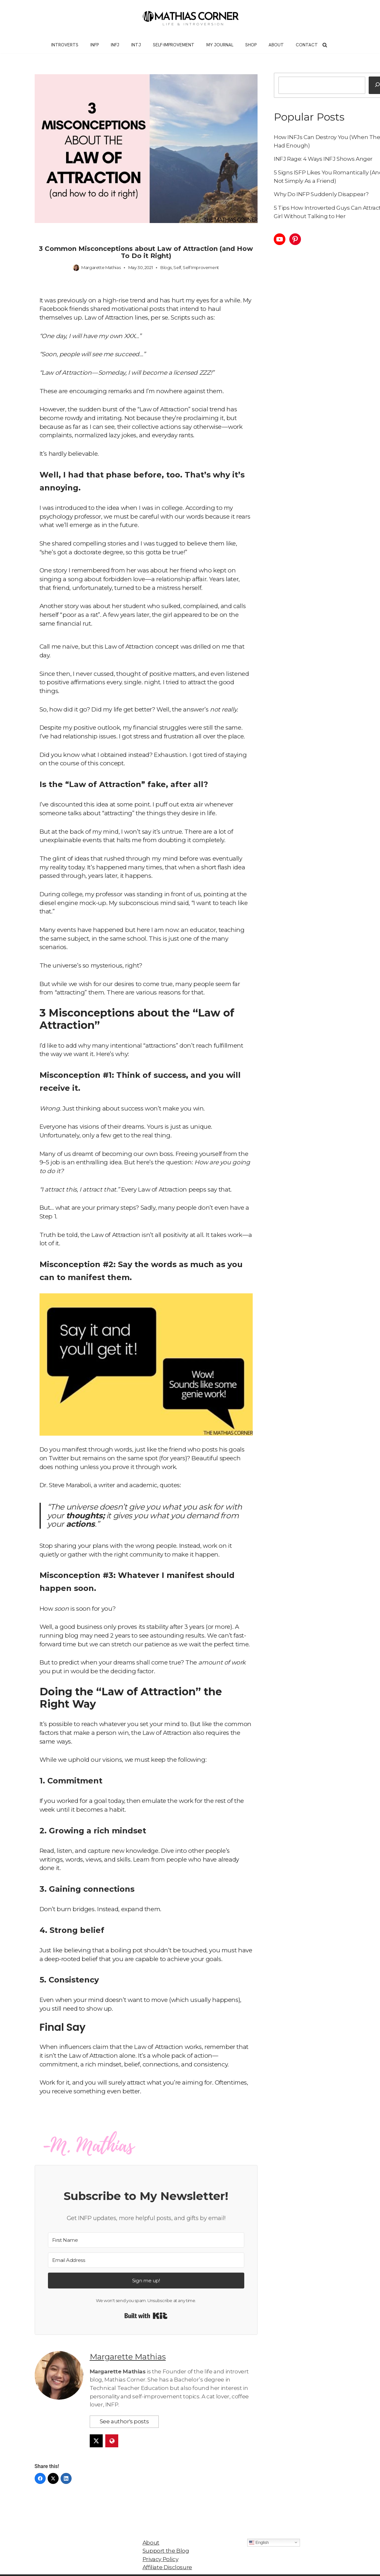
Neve (108, 2568)
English (259, 2528)
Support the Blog (166, 2536)
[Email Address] (146, 2254)
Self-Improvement (173, 45)
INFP (94, 45)
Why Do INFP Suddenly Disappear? (321, 194)
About (276, 45)
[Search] (324, 44)
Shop (251, 45)
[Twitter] (53, 2464)
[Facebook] (40, 2464)
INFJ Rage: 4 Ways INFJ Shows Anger (323, 159)
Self (177, 267)
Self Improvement (201, 267)
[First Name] (146, 2234)
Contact (307, 45)
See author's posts (124, 2407)
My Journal (219, 45)
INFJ (115, 45)
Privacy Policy (160, 2545)
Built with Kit (145, 2310)
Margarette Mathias (101, 267)
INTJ (136, 45)
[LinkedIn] (66, 2464)
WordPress (167, 2568)
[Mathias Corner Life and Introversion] (190, 18)
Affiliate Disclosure (167, 2553)
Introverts (64, 45)
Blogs (166, 267)
